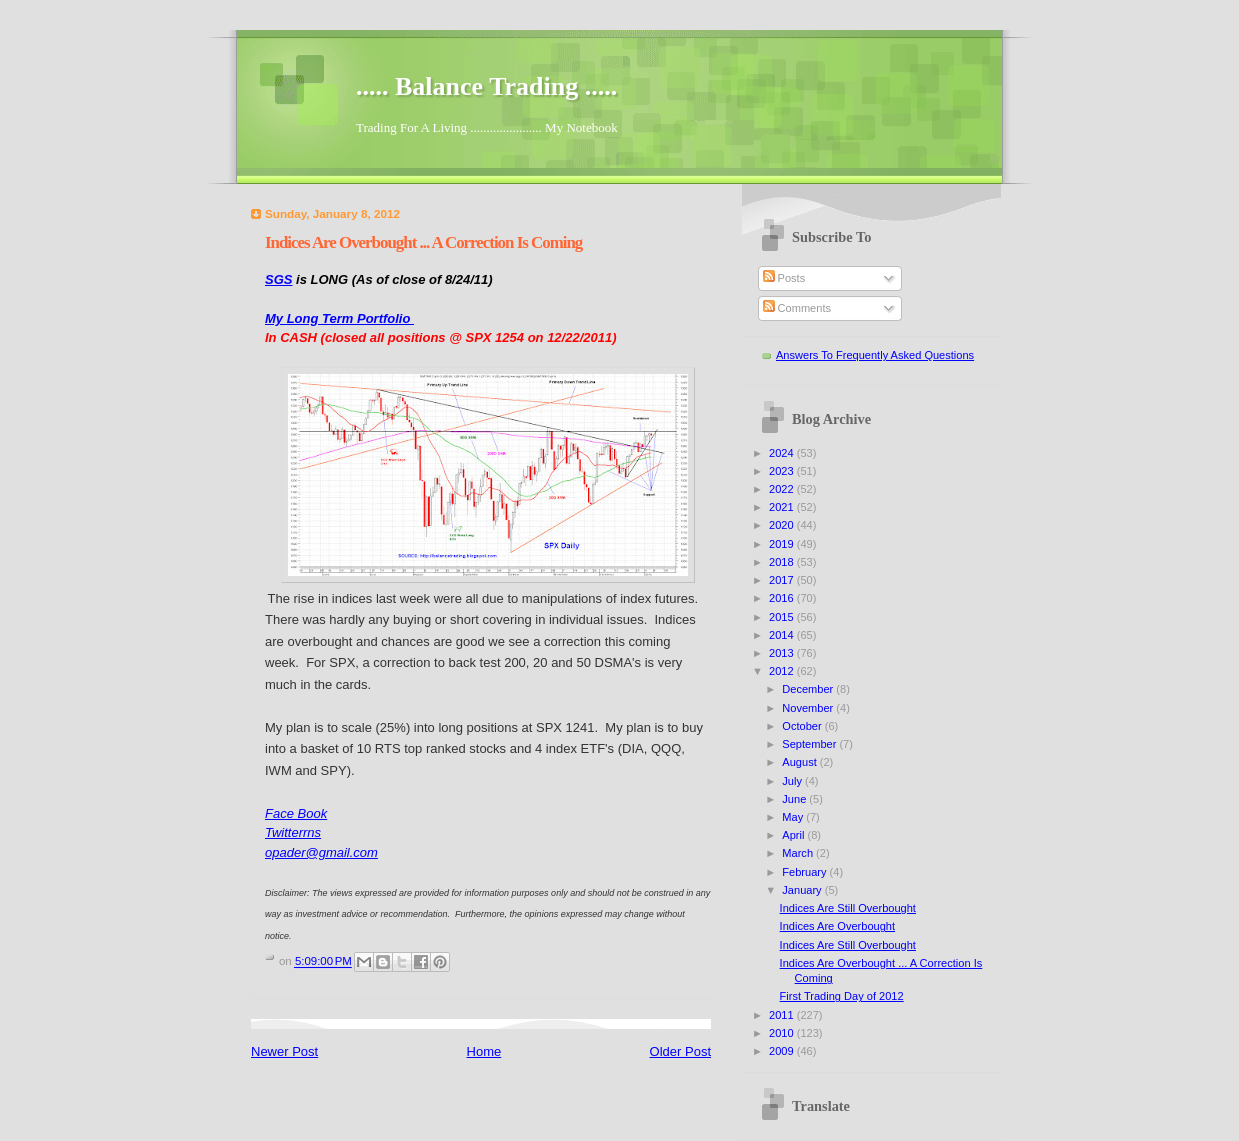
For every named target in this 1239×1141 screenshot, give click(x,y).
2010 (783, 1033)
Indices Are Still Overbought (848, 908)
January (803, 890)
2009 (783, 1051)
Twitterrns (293, 832)
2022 (783, 489)
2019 (783, 544)
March (799, 853)
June (795, 799)
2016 (783, 598)
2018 (783, 562)
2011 (783, 1015)
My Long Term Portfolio (339, 318)
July (793, 781)
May (794, 817)
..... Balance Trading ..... (486, 86)
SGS (278, 279)
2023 (783, 471)
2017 (783, 580)
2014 (783, 635)
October (803, 726)
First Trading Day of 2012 (842, 996)
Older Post (680, 1051)
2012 (783, 671)
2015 (783, 617)
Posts (784, 278)
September (810, 744)
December (809, 689)
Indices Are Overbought (837, 926)
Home (484, 1051)
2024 (783, 453)
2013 (783, 653)
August (800, 762)
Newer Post (284, 1051)
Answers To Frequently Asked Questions (875, 355)
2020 (783, 525)
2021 (783, 507)
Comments (797, 308)
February (805, 872)
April (794, 835)
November (809, 708)
